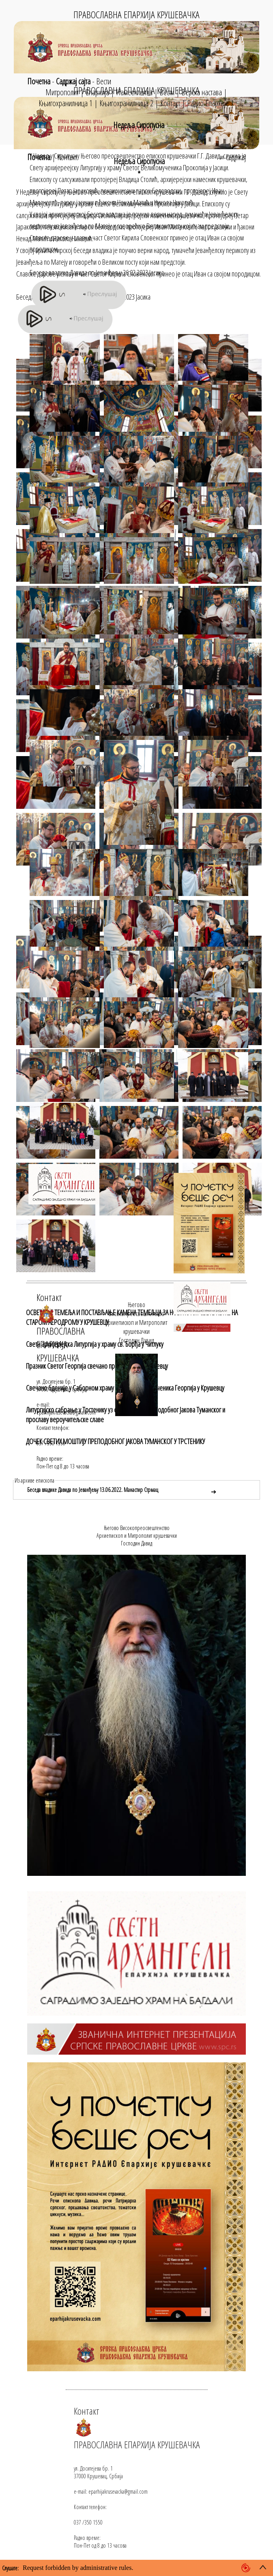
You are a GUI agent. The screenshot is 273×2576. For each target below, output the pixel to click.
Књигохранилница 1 (65, 103)
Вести (103, 81)
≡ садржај (232, 157)
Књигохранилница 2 (126, 103)
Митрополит (62, 92)
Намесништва (134, 92)
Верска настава (201, 92)
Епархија (97, 92)
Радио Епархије (208, 103)
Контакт (170, 103)
